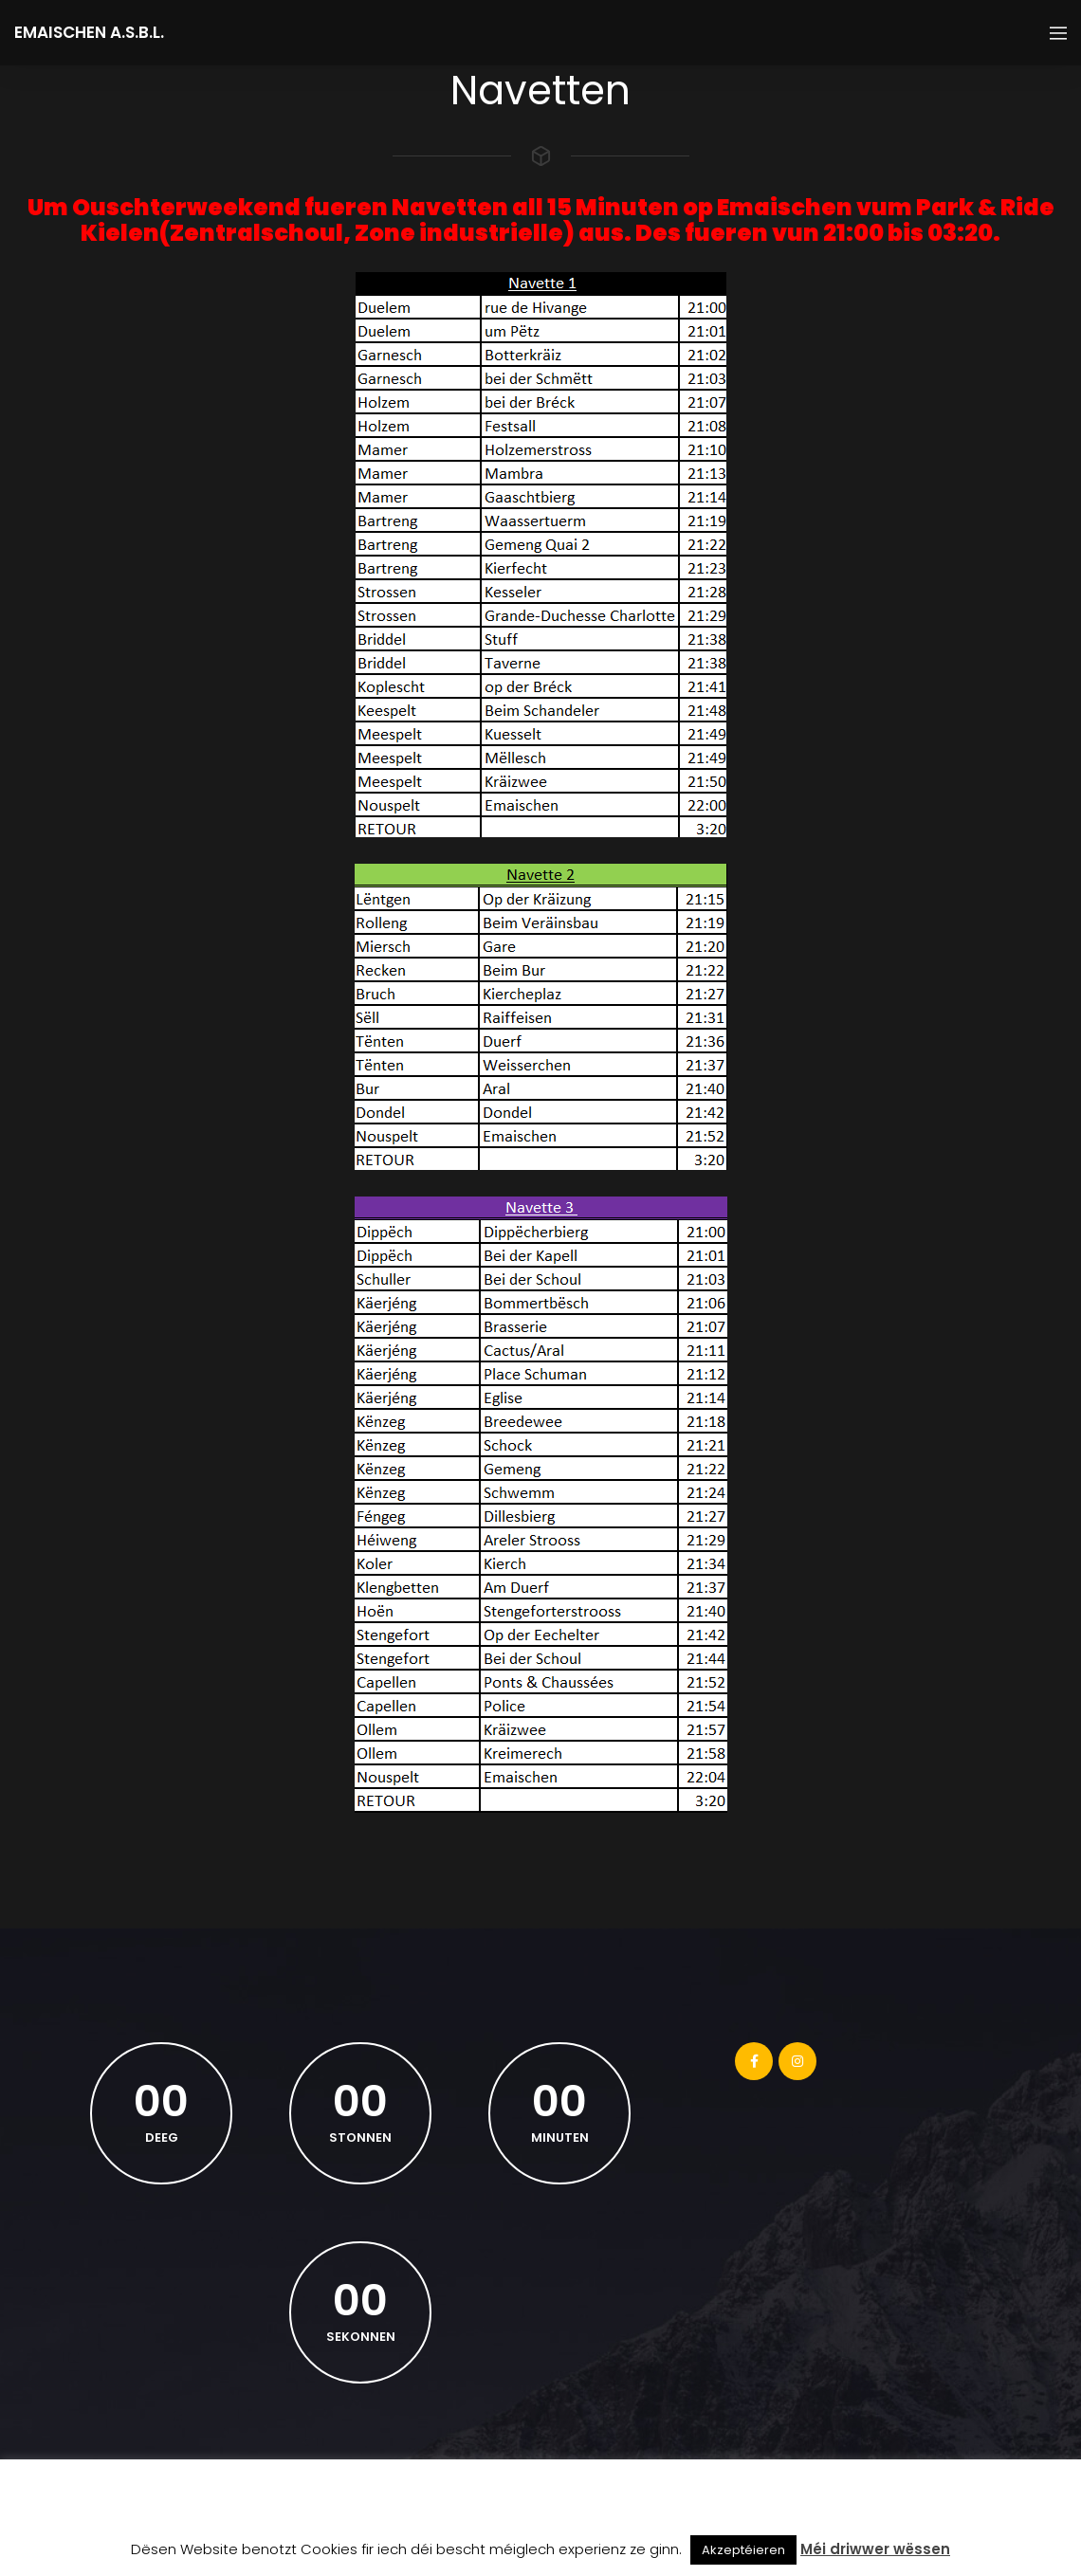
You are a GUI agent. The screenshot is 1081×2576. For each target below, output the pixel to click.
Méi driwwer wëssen (875, 2549)
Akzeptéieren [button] (743, 2550)
